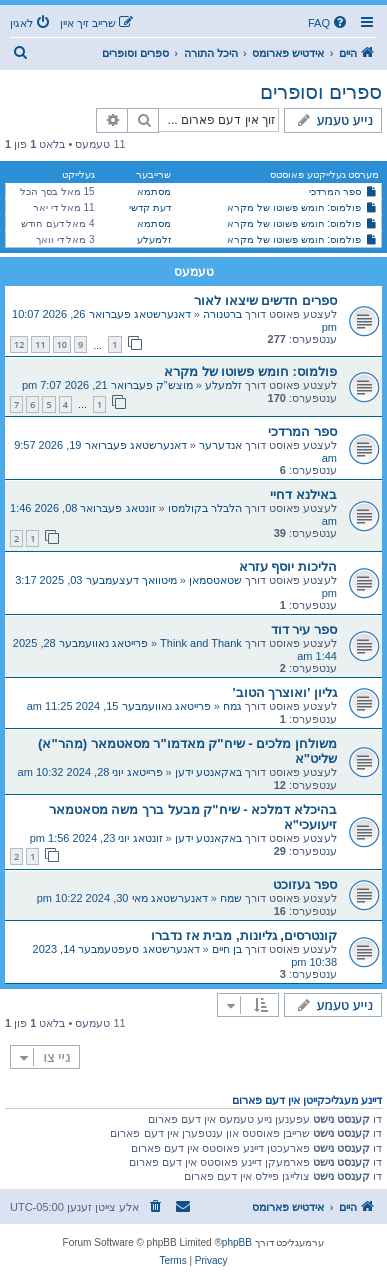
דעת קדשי (150, 207)
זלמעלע (154, 239)
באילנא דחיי (303, 494)
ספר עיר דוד (304, 629)
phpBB (237, 1242)
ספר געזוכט (305, 884)
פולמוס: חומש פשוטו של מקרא (294, 207)
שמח (231, 898)
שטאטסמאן (215, 580)
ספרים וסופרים (321, 92)
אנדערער (220, 445)
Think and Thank (201, 643)
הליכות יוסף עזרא (288, 566)
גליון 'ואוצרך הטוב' (284, 692)
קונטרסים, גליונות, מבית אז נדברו (244, 935)
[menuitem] (329, 23)
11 (40, 344)
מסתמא (154, 191)
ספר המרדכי (335, 191)
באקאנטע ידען (208, 772)
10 (62, 344)
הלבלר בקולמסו (205, 508)
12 (19, 344)
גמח (232, 706)
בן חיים (227, 949)
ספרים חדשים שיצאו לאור (265, 300)
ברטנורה (222, 314)
